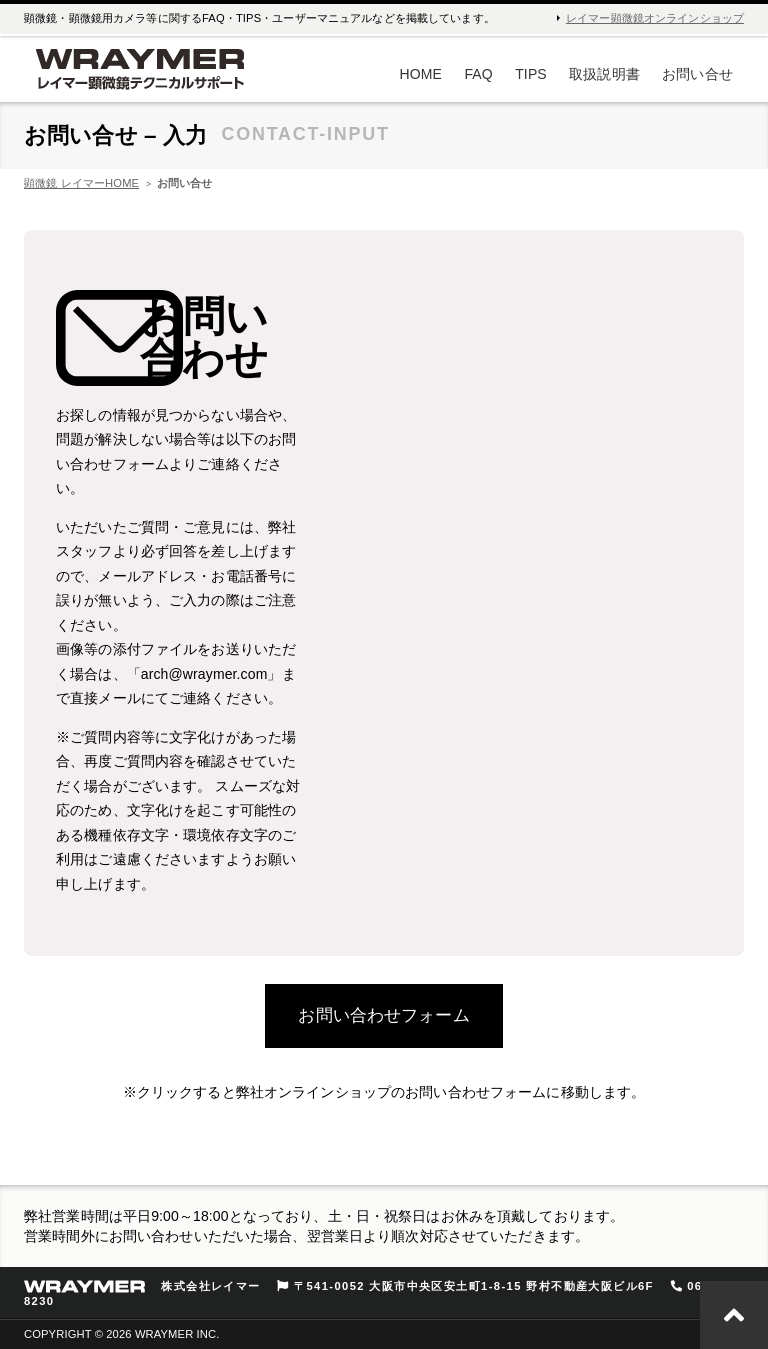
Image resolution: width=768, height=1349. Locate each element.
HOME (421, 74)
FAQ (478, 74)
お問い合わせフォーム (383, 1015)
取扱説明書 (604, 74)
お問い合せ (697, 74)
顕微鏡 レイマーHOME (81, 183)
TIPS (531, 74)
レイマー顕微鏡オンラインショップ (655, 18)
